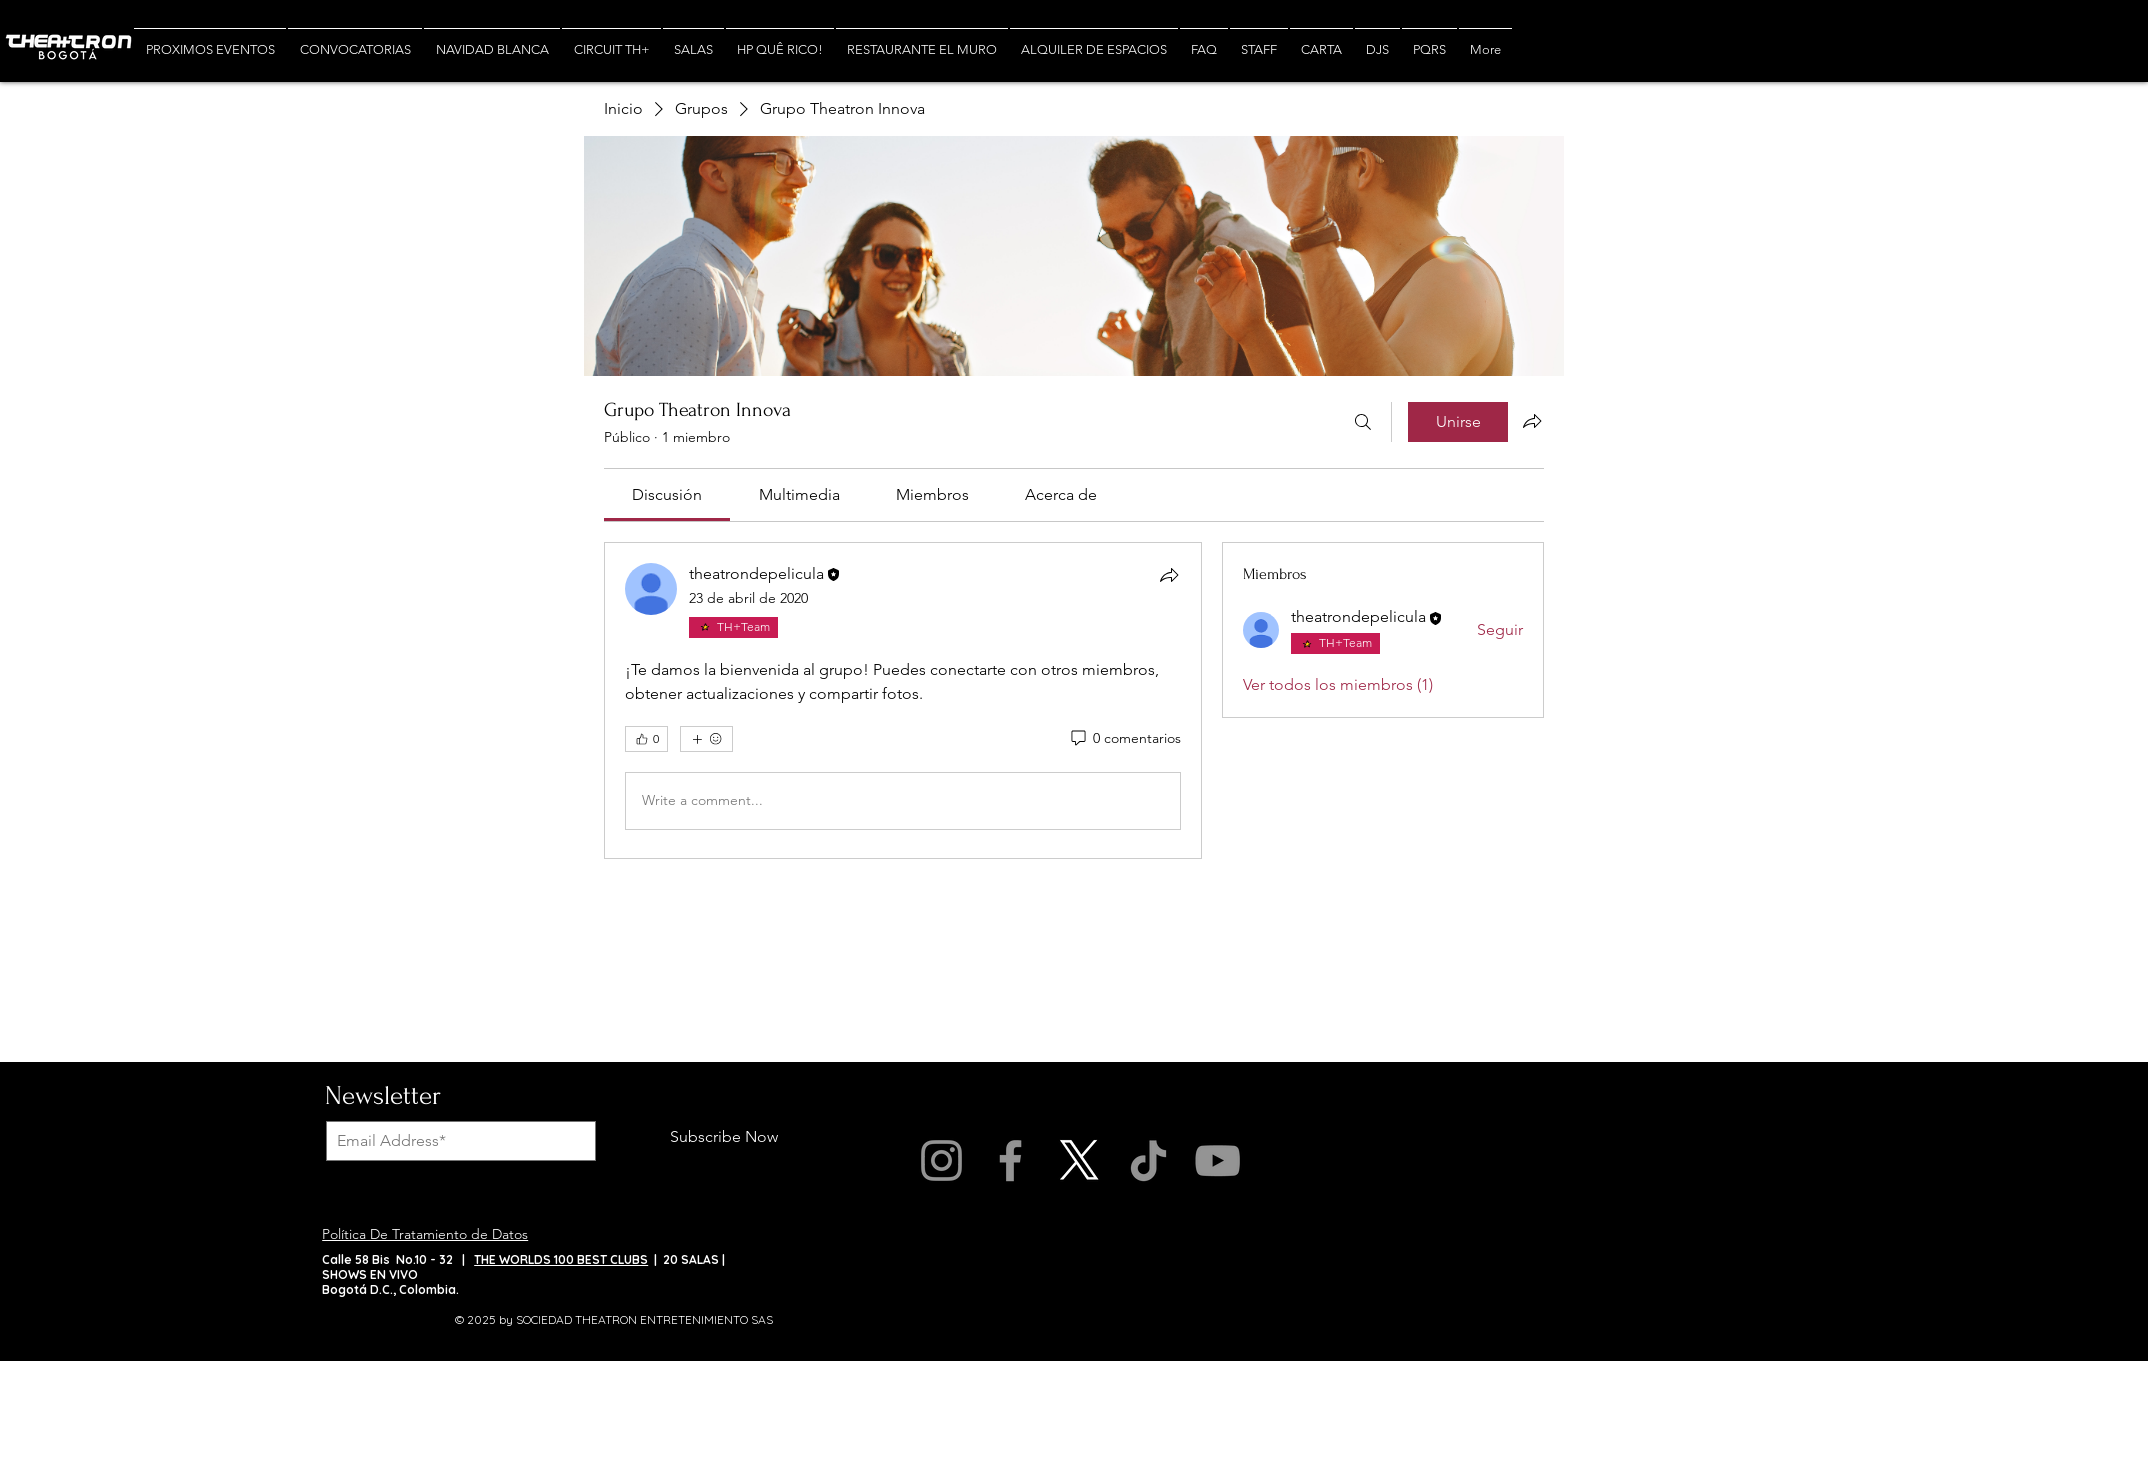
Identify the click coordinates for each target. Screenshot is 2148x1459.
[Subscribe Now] (724, 1137)
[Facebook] (1010, 1160)
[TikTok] (1148, 1160)
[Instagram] (941, 1160)
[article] (903, 700)
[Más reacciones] (706, 739)
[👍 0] (646, 739)
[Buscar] (1363, 422)
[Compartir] (1169, 575)
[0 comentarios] (1124, 739)
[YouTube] (1217, 1160)
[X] (1079, 1160)
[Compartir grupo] (1532, 421)
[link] (667, 494)
